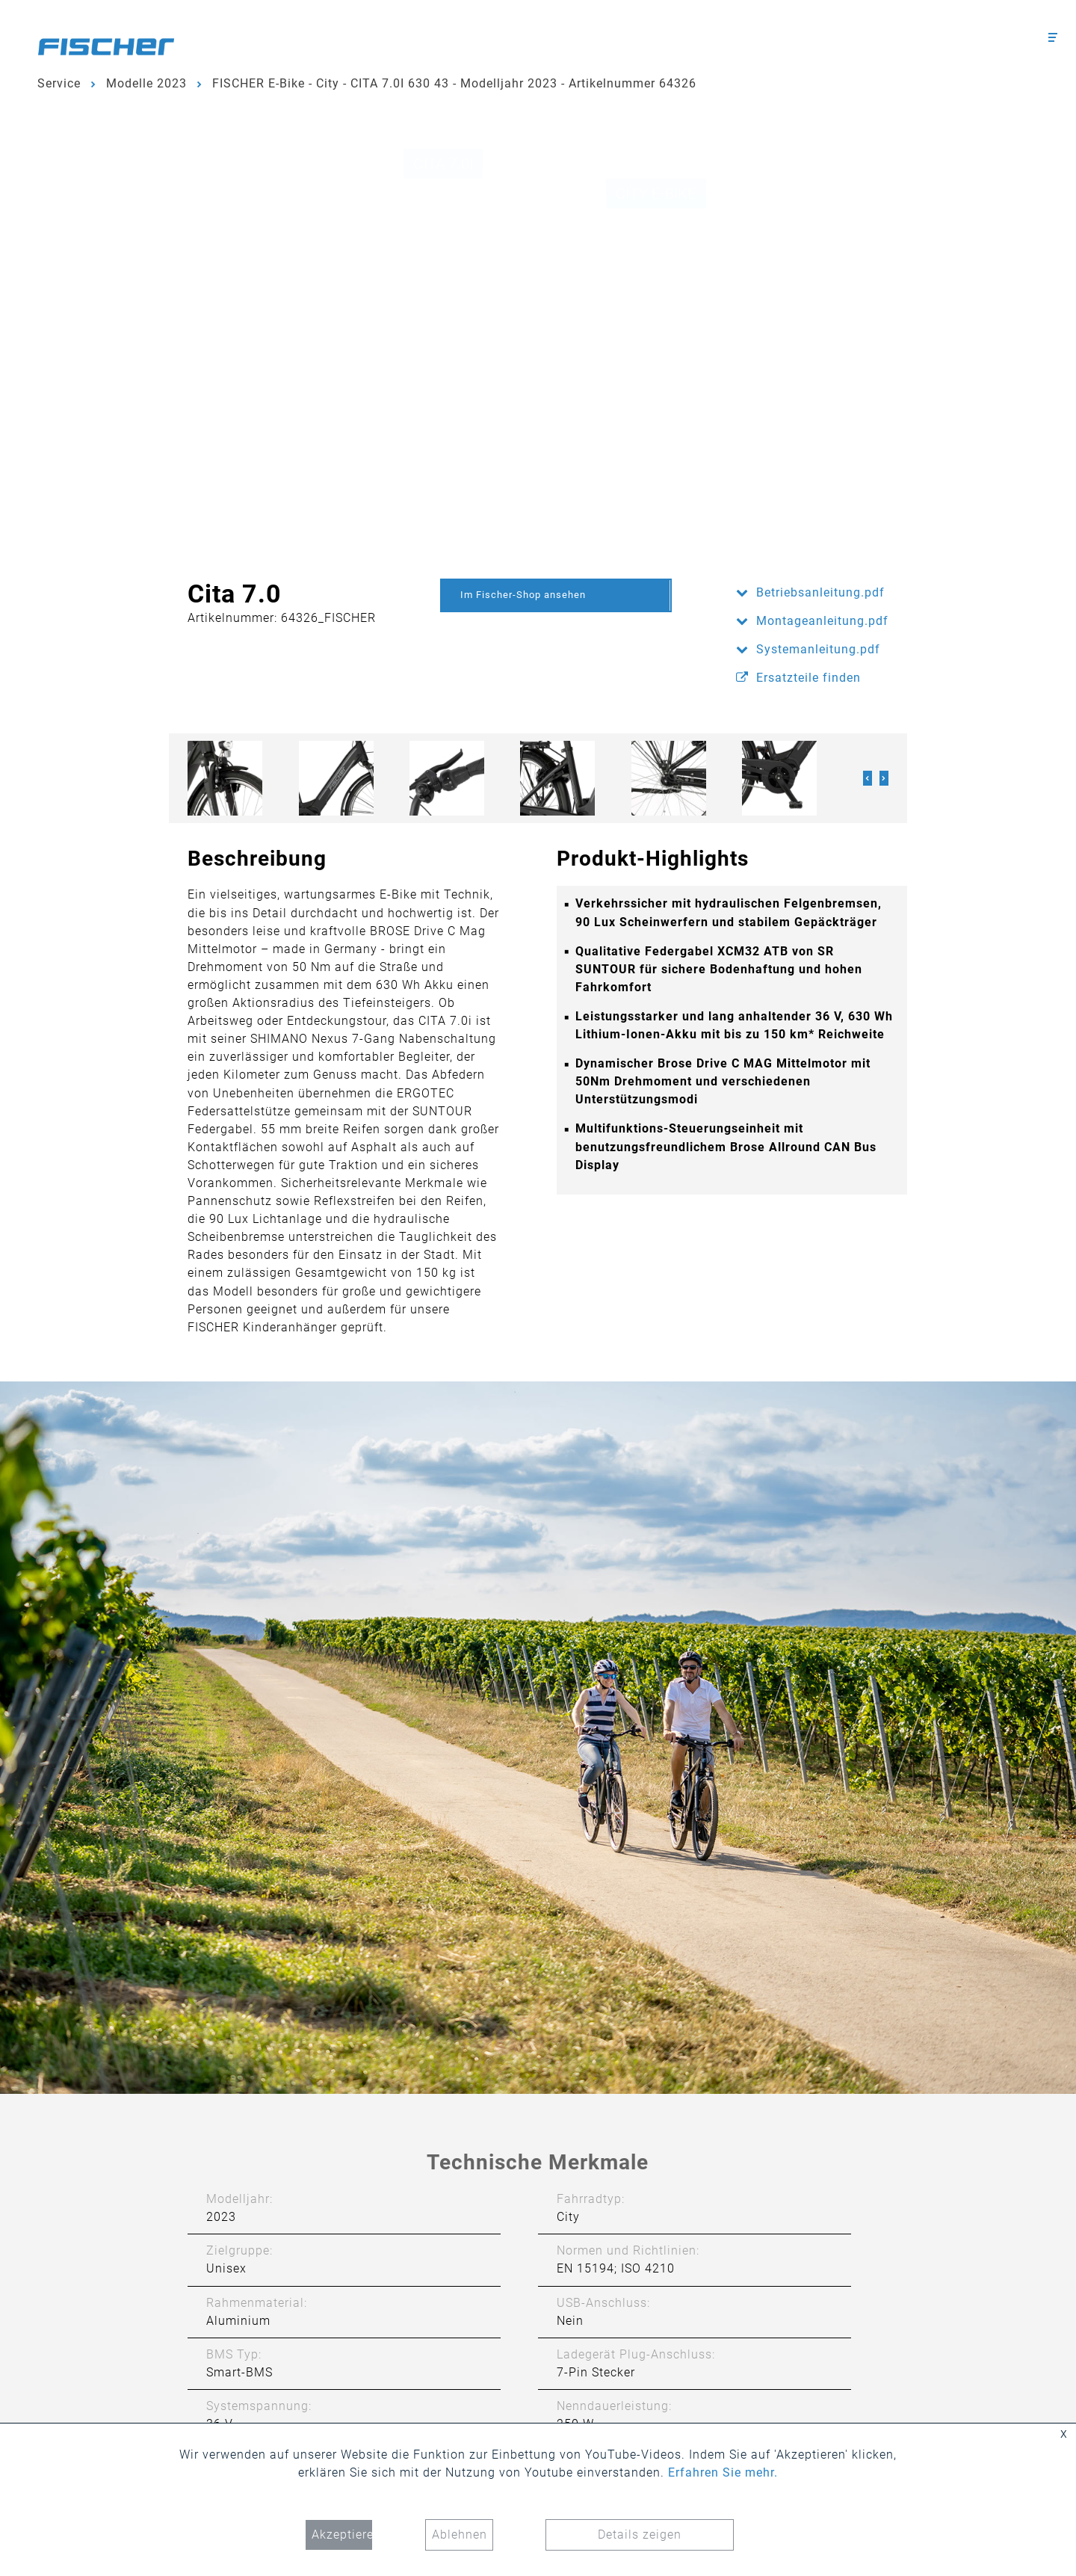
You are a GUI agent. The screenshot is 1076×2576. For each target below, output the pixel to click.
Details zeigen (639, 2534)
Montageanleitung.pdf (822, 621)
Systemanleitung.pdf (818, 649)
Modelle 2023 (146, 83)
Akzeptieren (342, 2534)
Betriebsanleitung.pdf (820, 592)
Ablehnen (459, 2534)
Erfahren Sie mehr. (723, 2472)
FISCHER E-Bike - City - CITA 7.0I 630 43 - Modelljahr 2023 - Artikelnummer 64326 (454, 83)
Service (59, 83)
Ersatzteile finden (808, 678)
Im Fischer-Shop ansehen (523, 594)
